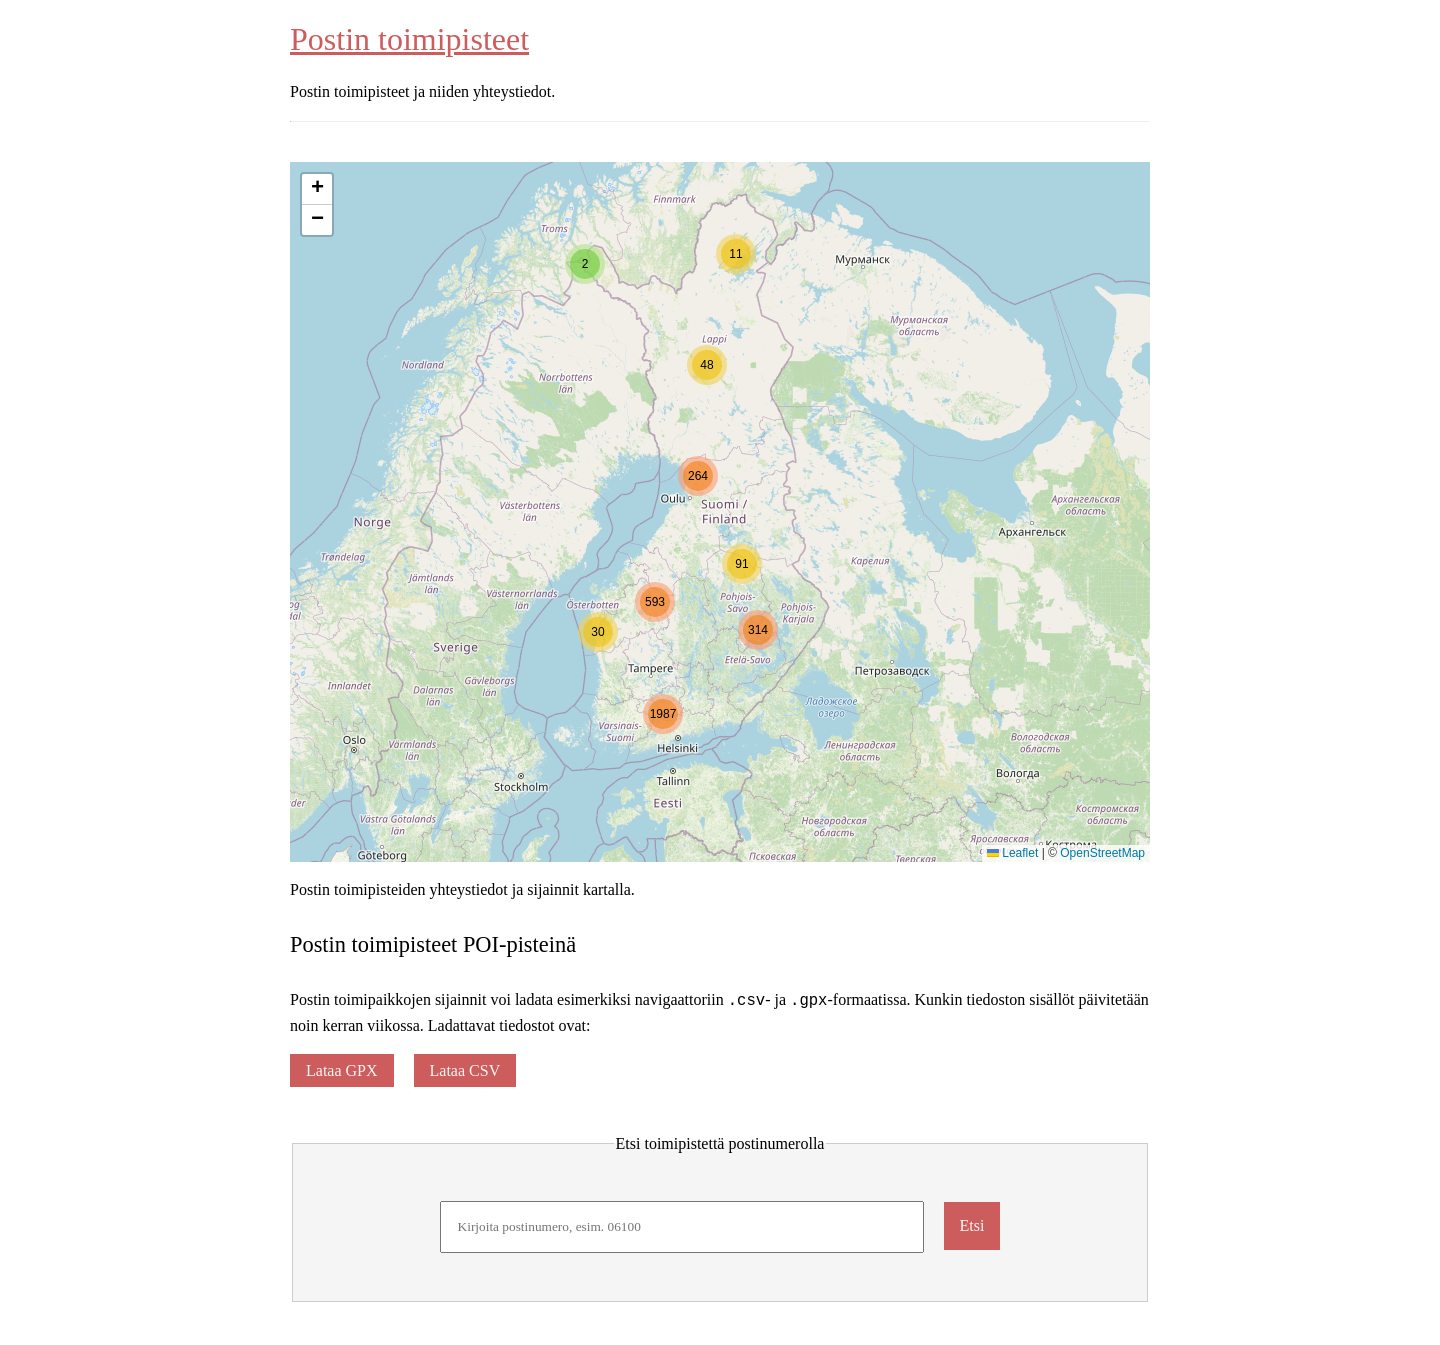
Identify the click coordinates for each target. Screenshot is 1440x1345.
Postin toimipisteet (409, 39)
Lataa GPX (342, 1070)
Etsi (972, 1225)
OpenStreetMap (1102, 853)
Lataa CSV (465, 1070)
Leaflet (1012, 853)
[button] (585, 264)
